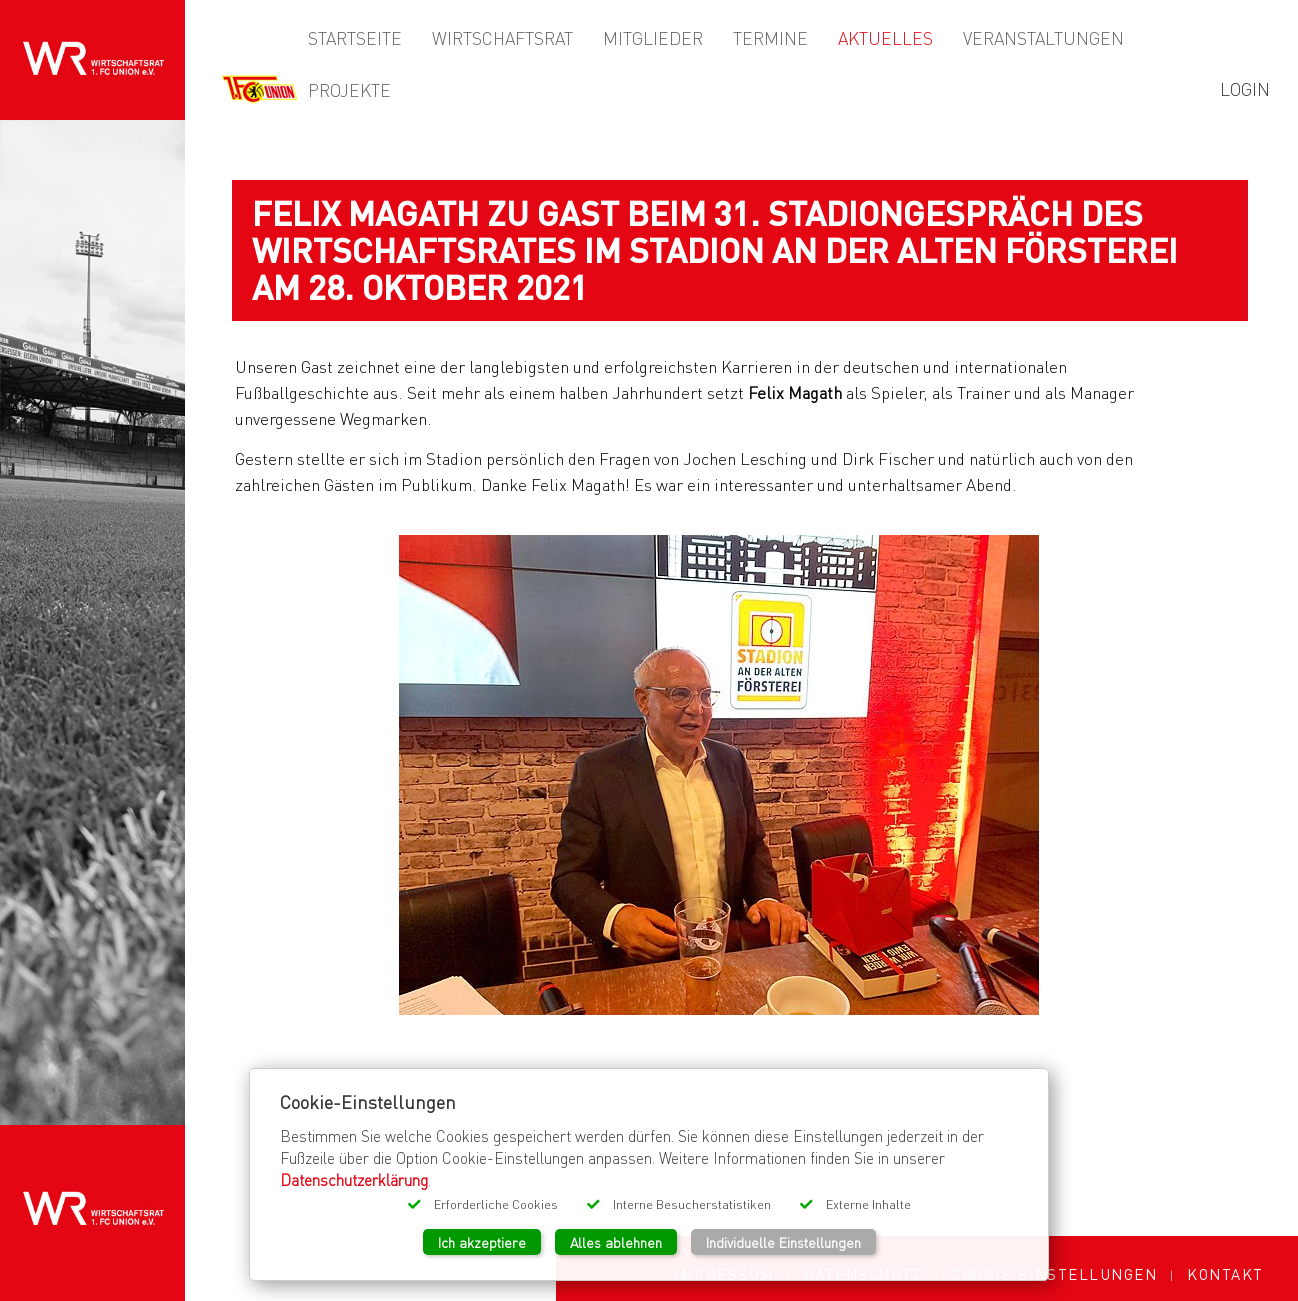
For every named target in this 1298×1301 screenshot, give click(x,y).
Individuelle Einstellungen (783, 1242)
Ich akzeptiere (482, 1242)
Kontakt (1225, 1274)
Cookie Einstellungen (1054, 1274)
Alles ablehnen (616, 1242)
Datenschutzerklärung (354, 1180)
